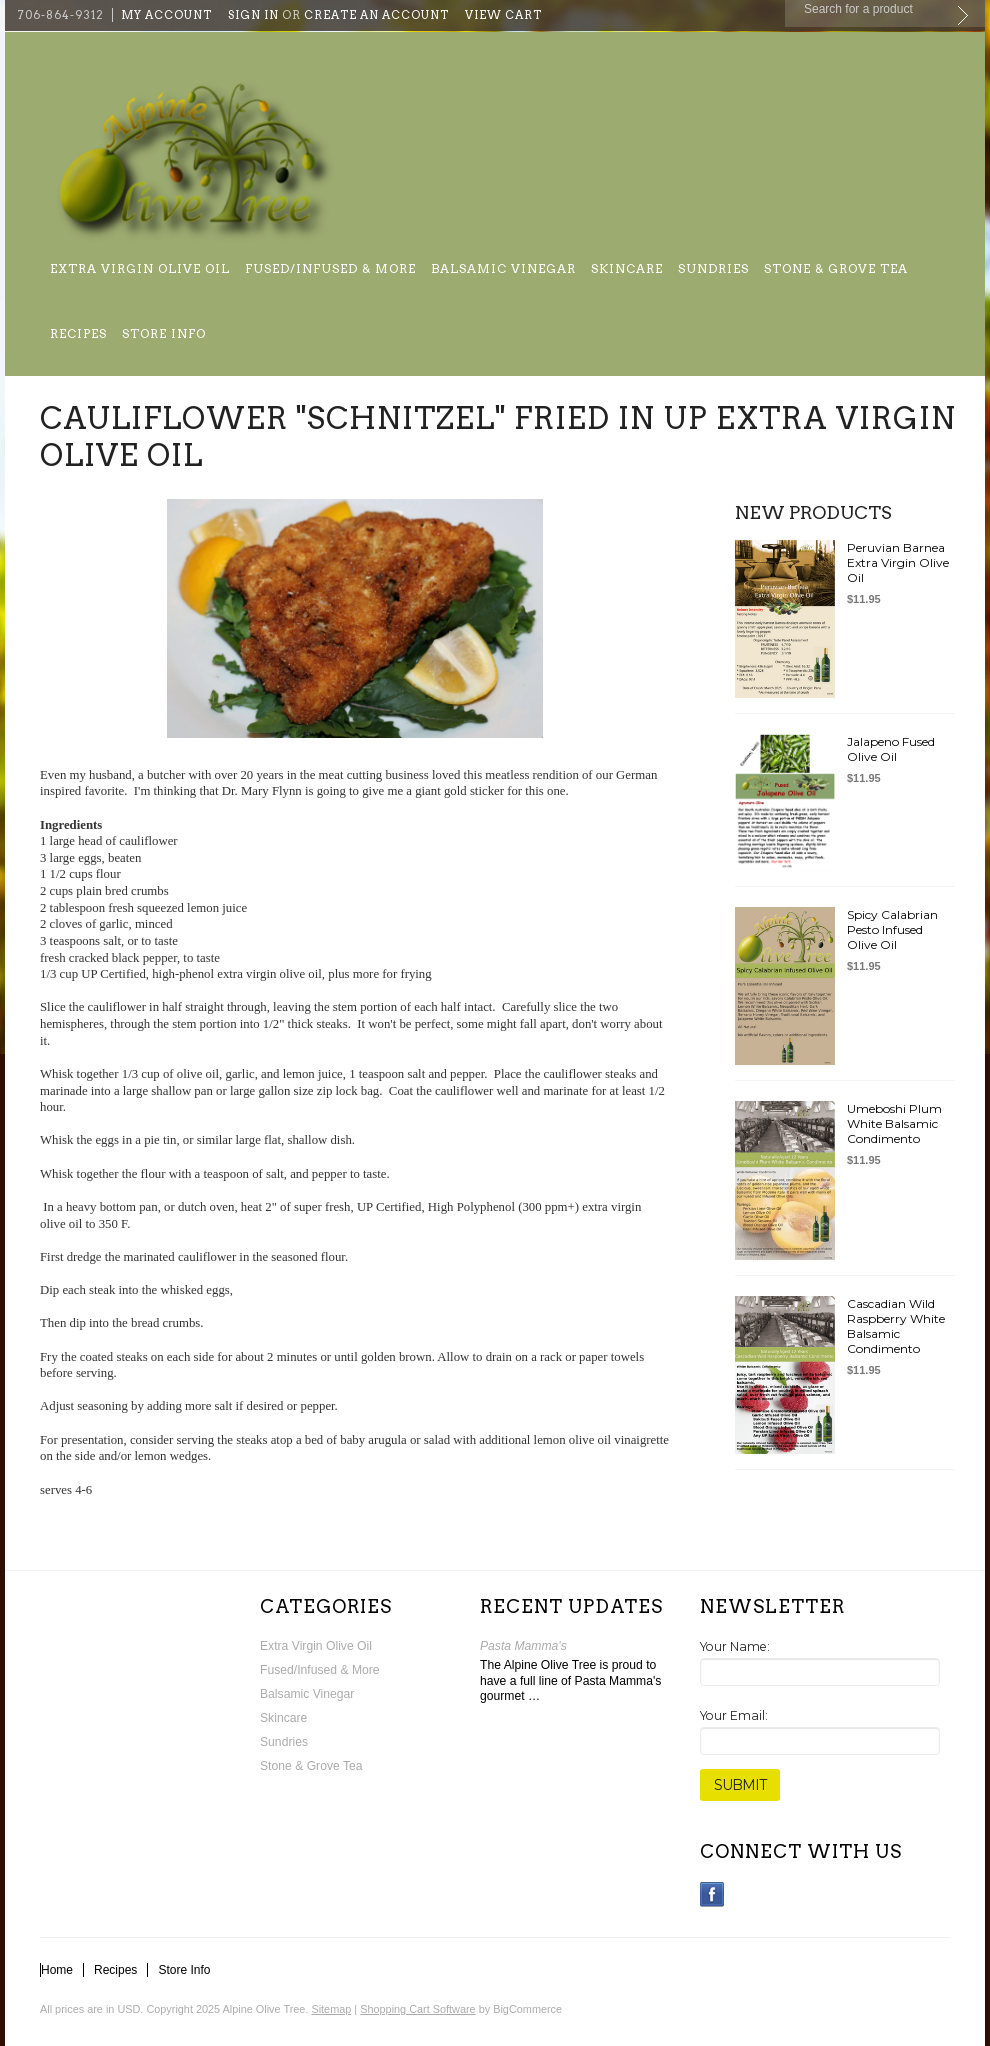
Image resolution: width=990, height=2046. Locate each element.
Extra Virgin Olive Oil (140, 268)
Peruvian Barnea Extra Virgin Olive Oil (898, 562)
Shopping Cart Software (417, 2009)
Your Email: (734, 1715)
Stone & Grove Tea (836, 268)
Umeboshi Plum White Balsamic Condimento (894, 1123)
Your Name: (735, 1646)
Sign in (253, 15)
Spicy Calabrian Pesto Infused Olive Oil (892, 929)
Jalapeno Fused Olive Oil (891, 749)
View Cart (503, 15)
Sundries (713, 268)
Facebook (712, 1894)
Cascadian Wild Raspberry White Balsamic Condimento (896, 1326)
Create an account (376, 15)
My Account (166, 15)
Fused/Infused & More (330, 268)
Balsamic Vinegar (503, 268)
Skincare (627, 268)
